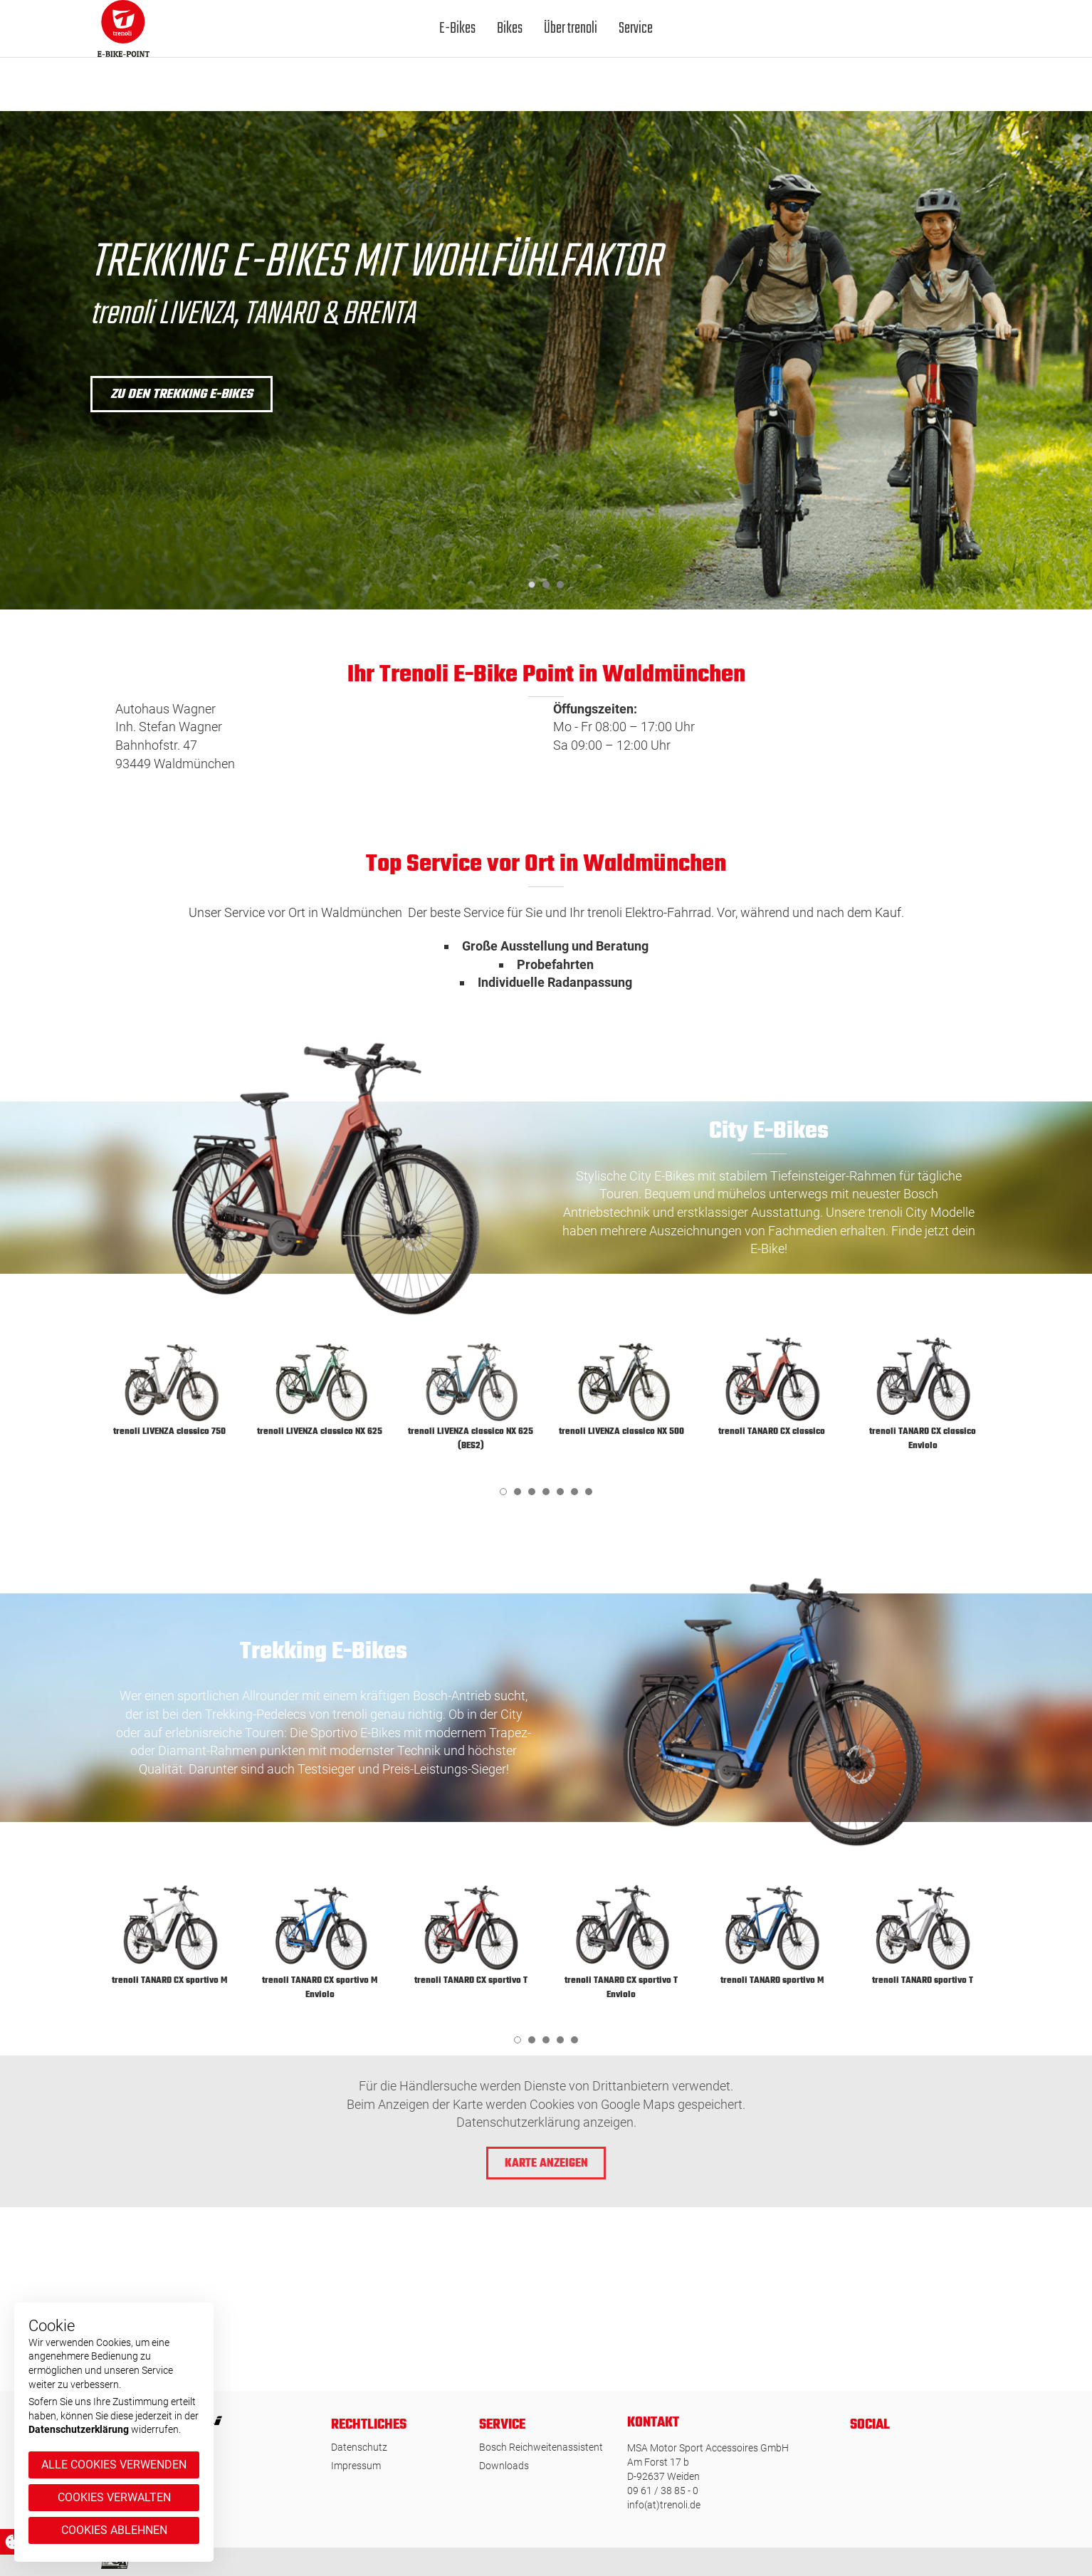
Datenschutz (359, 2447)
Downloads (504, 2465)
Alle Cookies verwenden (114, 2464)
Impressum (356, 2465)
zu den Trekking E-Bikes (181, 394)
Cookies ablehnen (114, 2530)
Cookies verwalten (114, 2497)
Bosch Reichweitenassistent (541, 2447)
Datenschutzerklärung (78, 2429)
